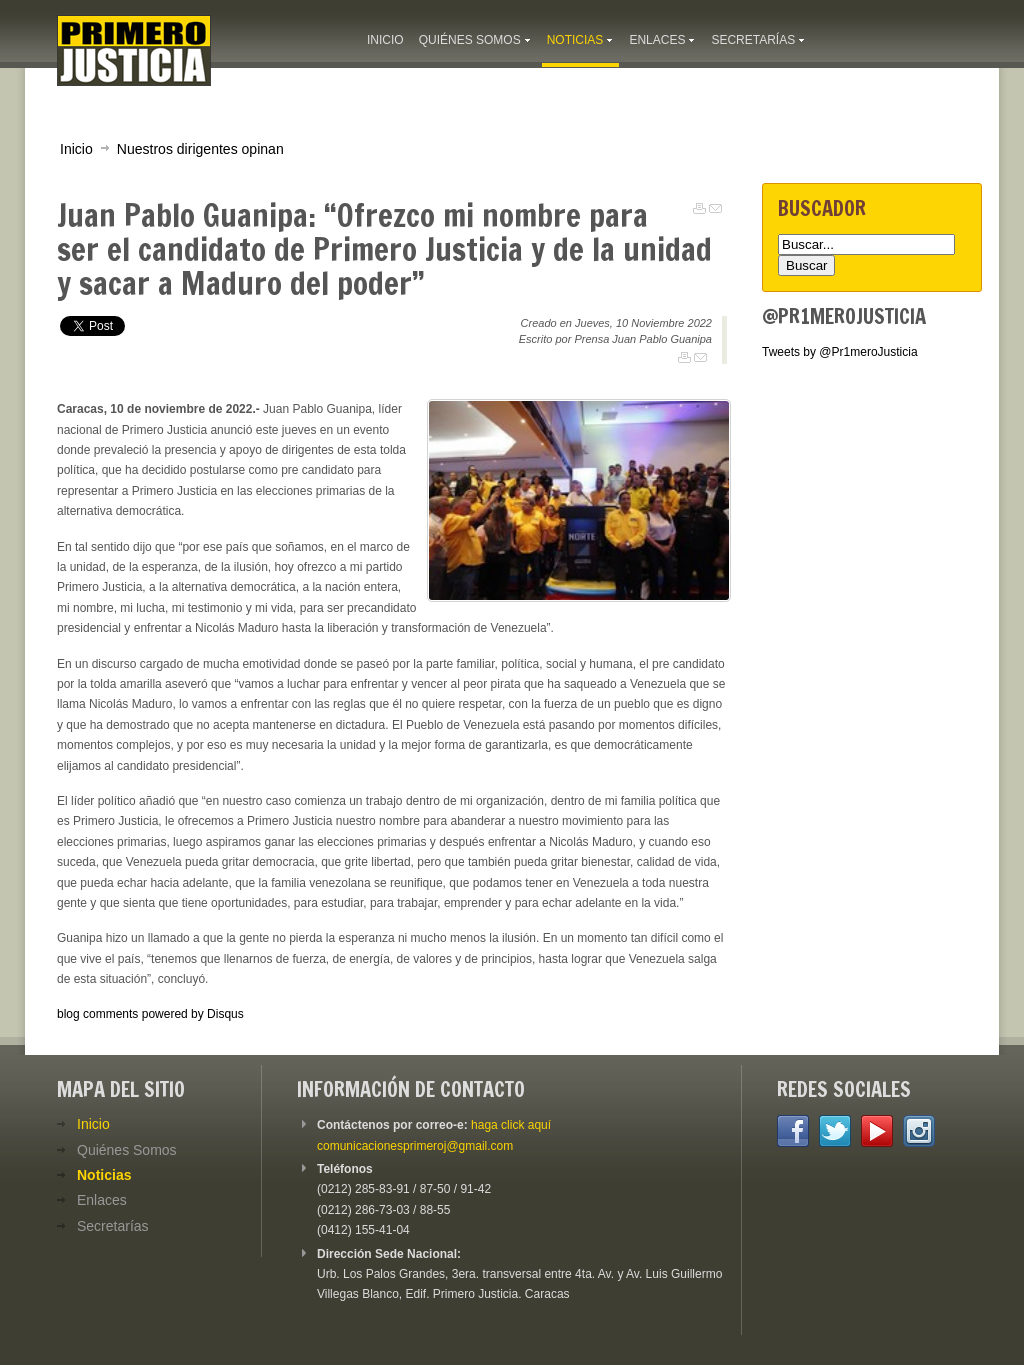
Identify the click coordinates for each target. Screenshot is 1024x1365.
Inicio (76, 149)
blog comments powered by (150, 1014)
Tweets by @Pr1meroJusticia (840, 352)
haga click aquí (511, 1125)
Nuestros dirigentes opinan (200, 149)
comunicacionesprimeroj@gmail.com (415, 1146)
